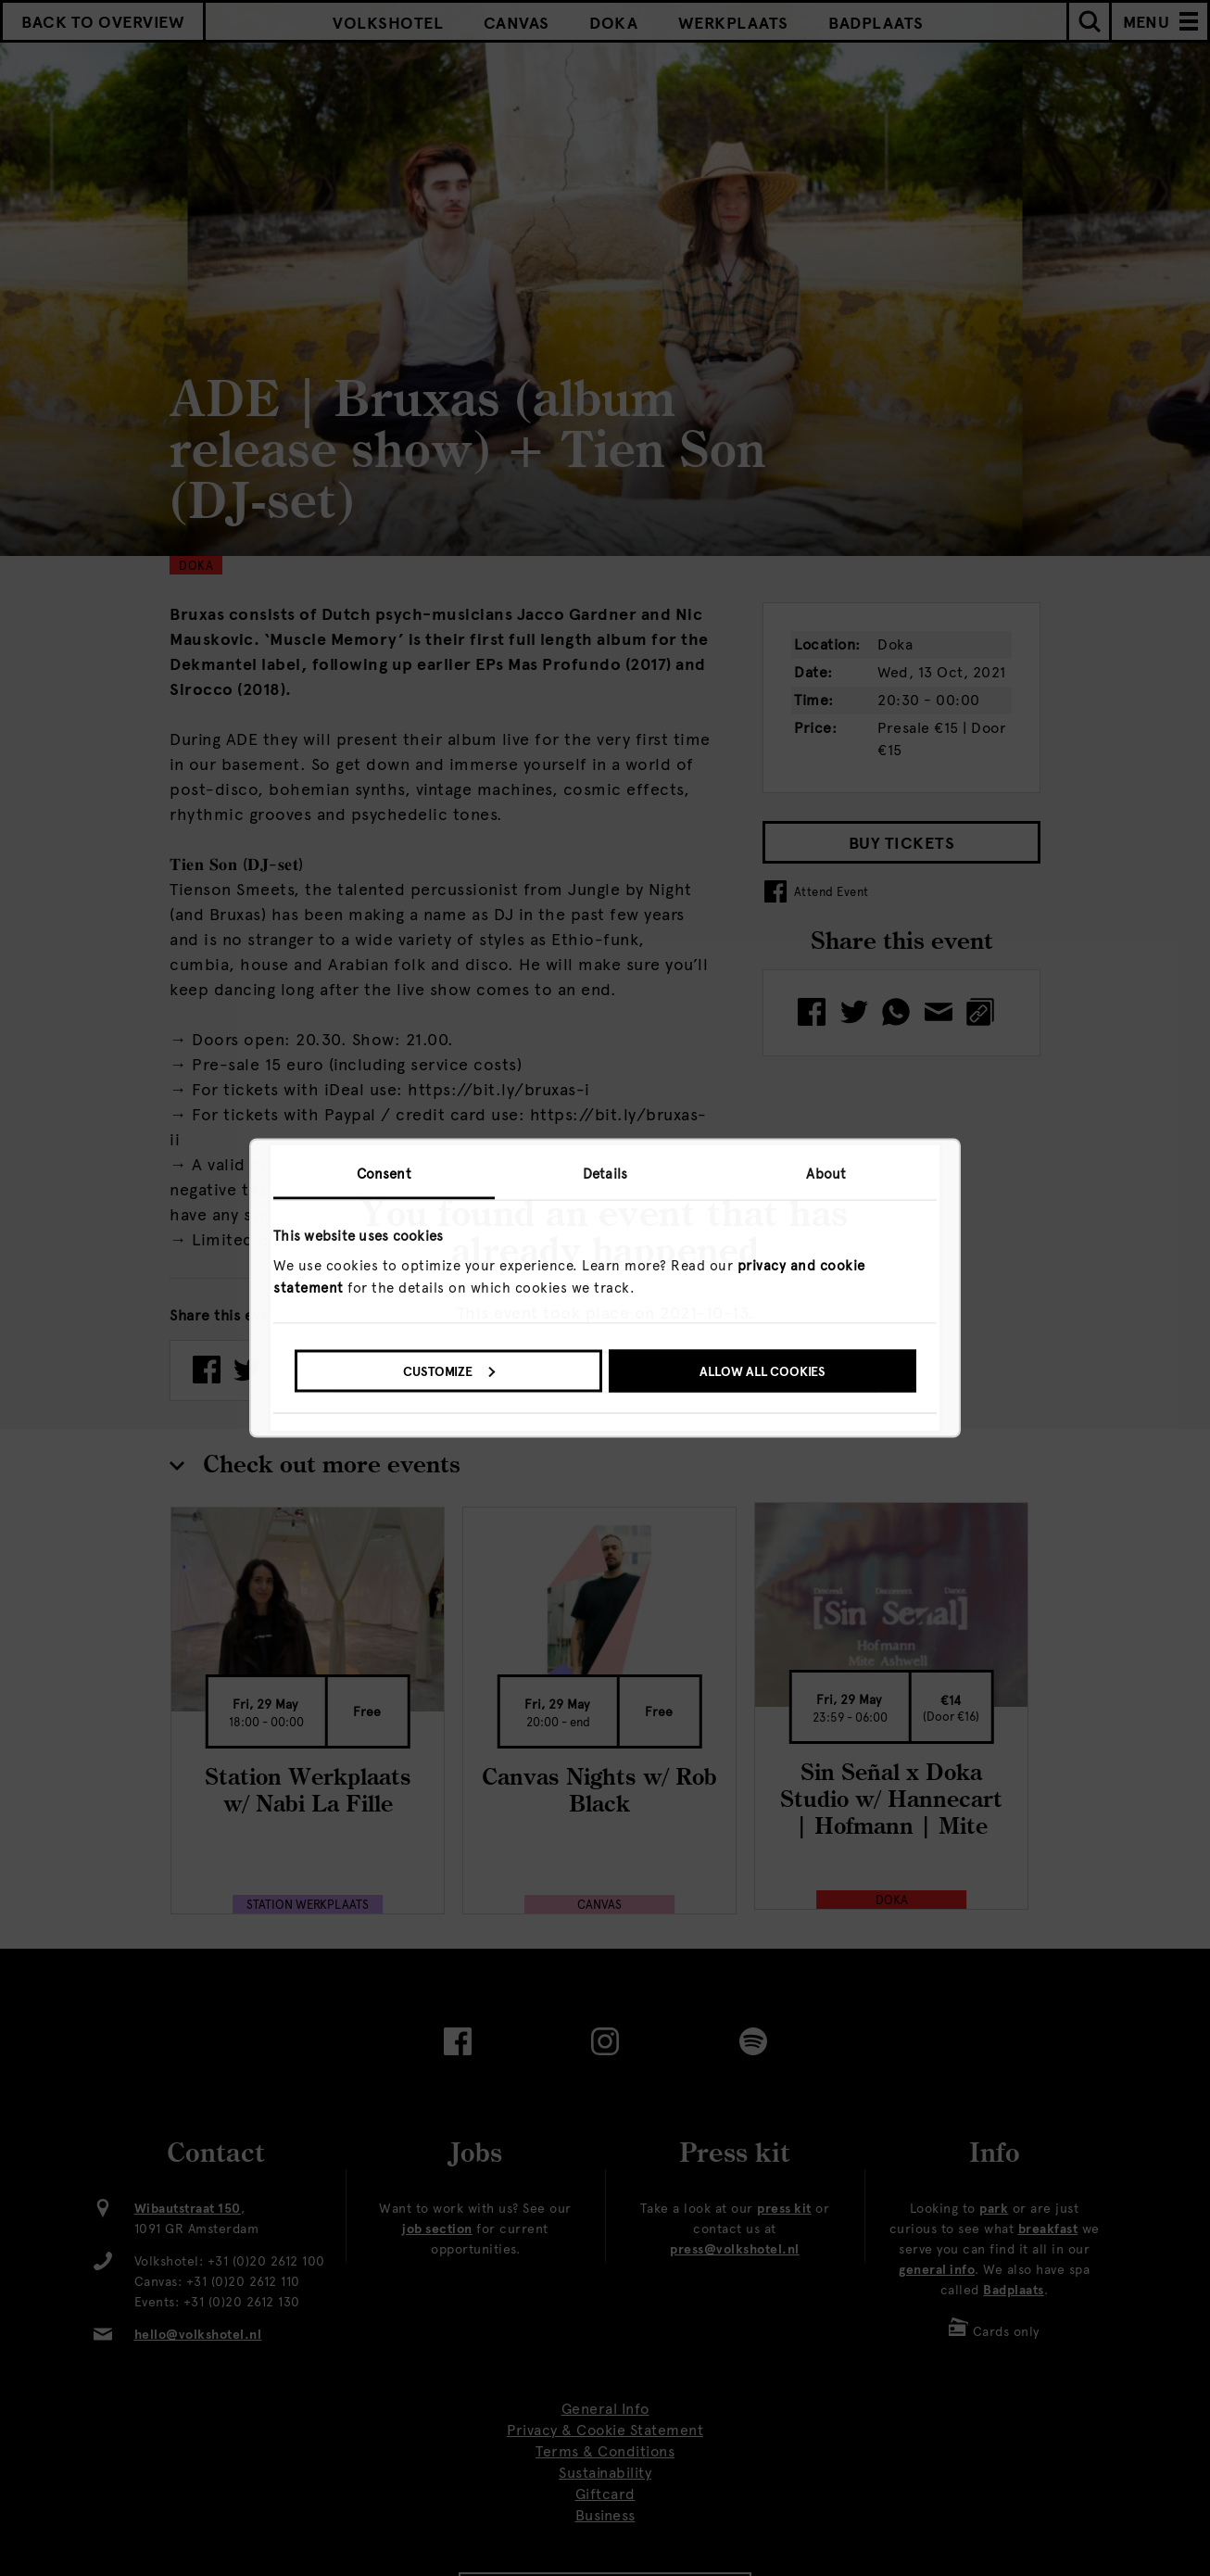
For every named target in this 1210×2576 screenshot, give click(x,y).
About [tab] (826, 1174)
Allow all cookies (763, 1371)
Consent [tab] (384, 1174)
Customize (449, 1371)
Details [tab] (605, 1174)
